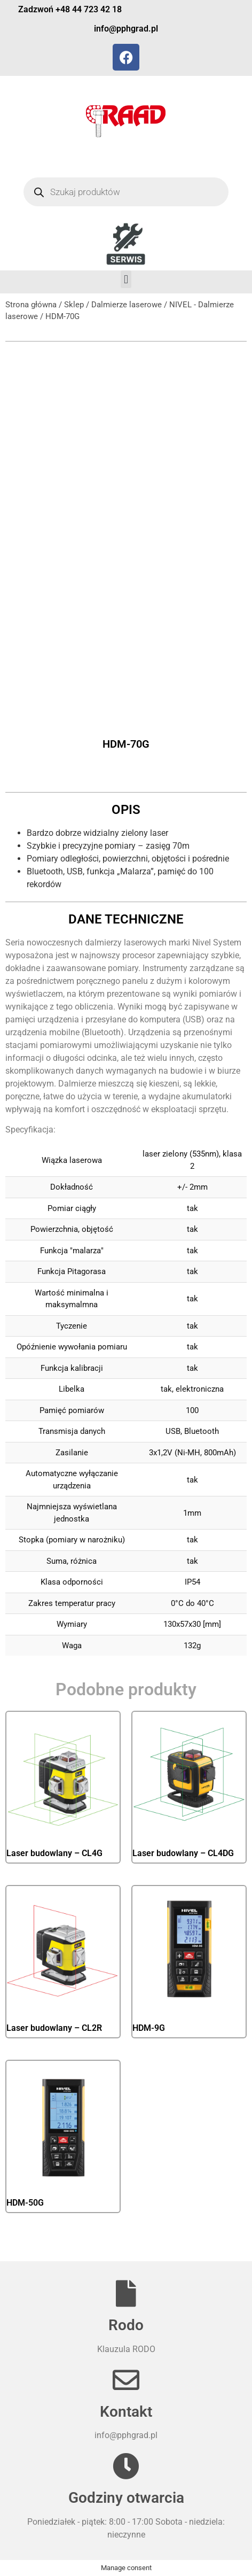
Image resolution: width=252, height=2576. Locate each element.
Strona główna (31, 304)
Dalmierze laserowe (126, 304)
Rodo (126, 2325)
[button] (126, 279)
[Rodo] (126, 2293)
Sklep (74, 304)
